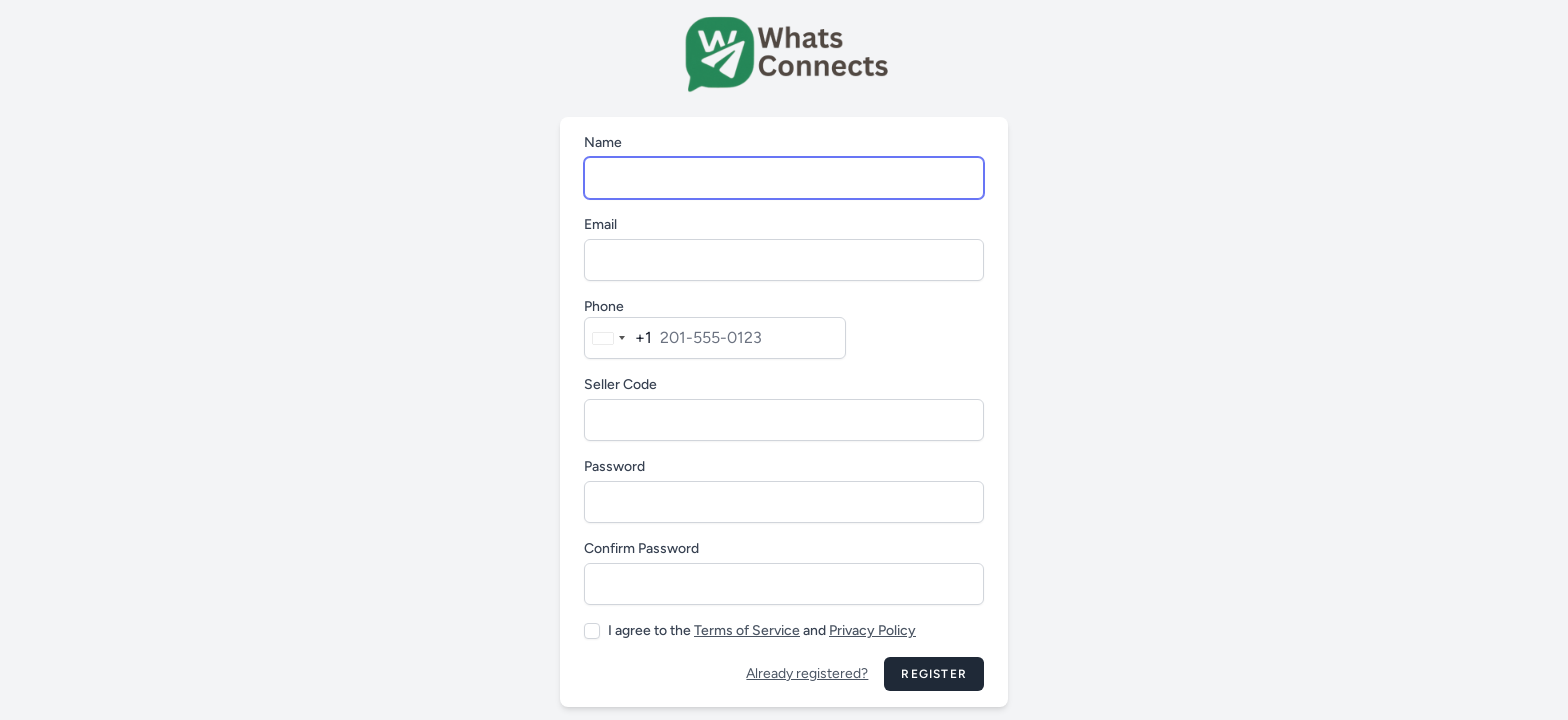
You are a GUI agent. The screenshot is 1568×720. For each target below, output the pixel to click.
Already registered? (807, 673)
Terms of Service (747, 630)
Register (934, 674)
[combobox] (618, 338)
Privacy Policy (872, 630)
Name (603, 142)
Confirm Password (641, 548)
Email (600, 224)
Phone (604, 306)
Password (614, 466)
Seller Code (620, 384)
